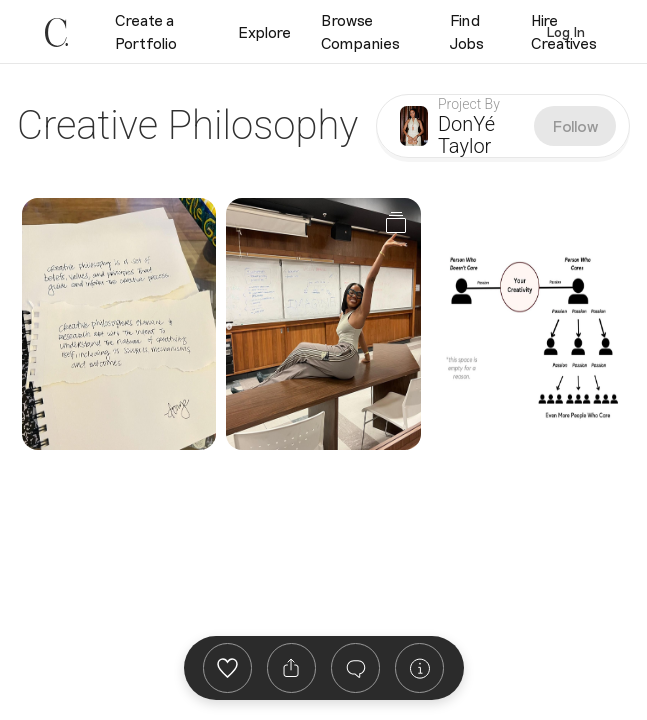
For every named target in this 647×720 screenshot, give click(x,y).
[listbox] (291, 668)
